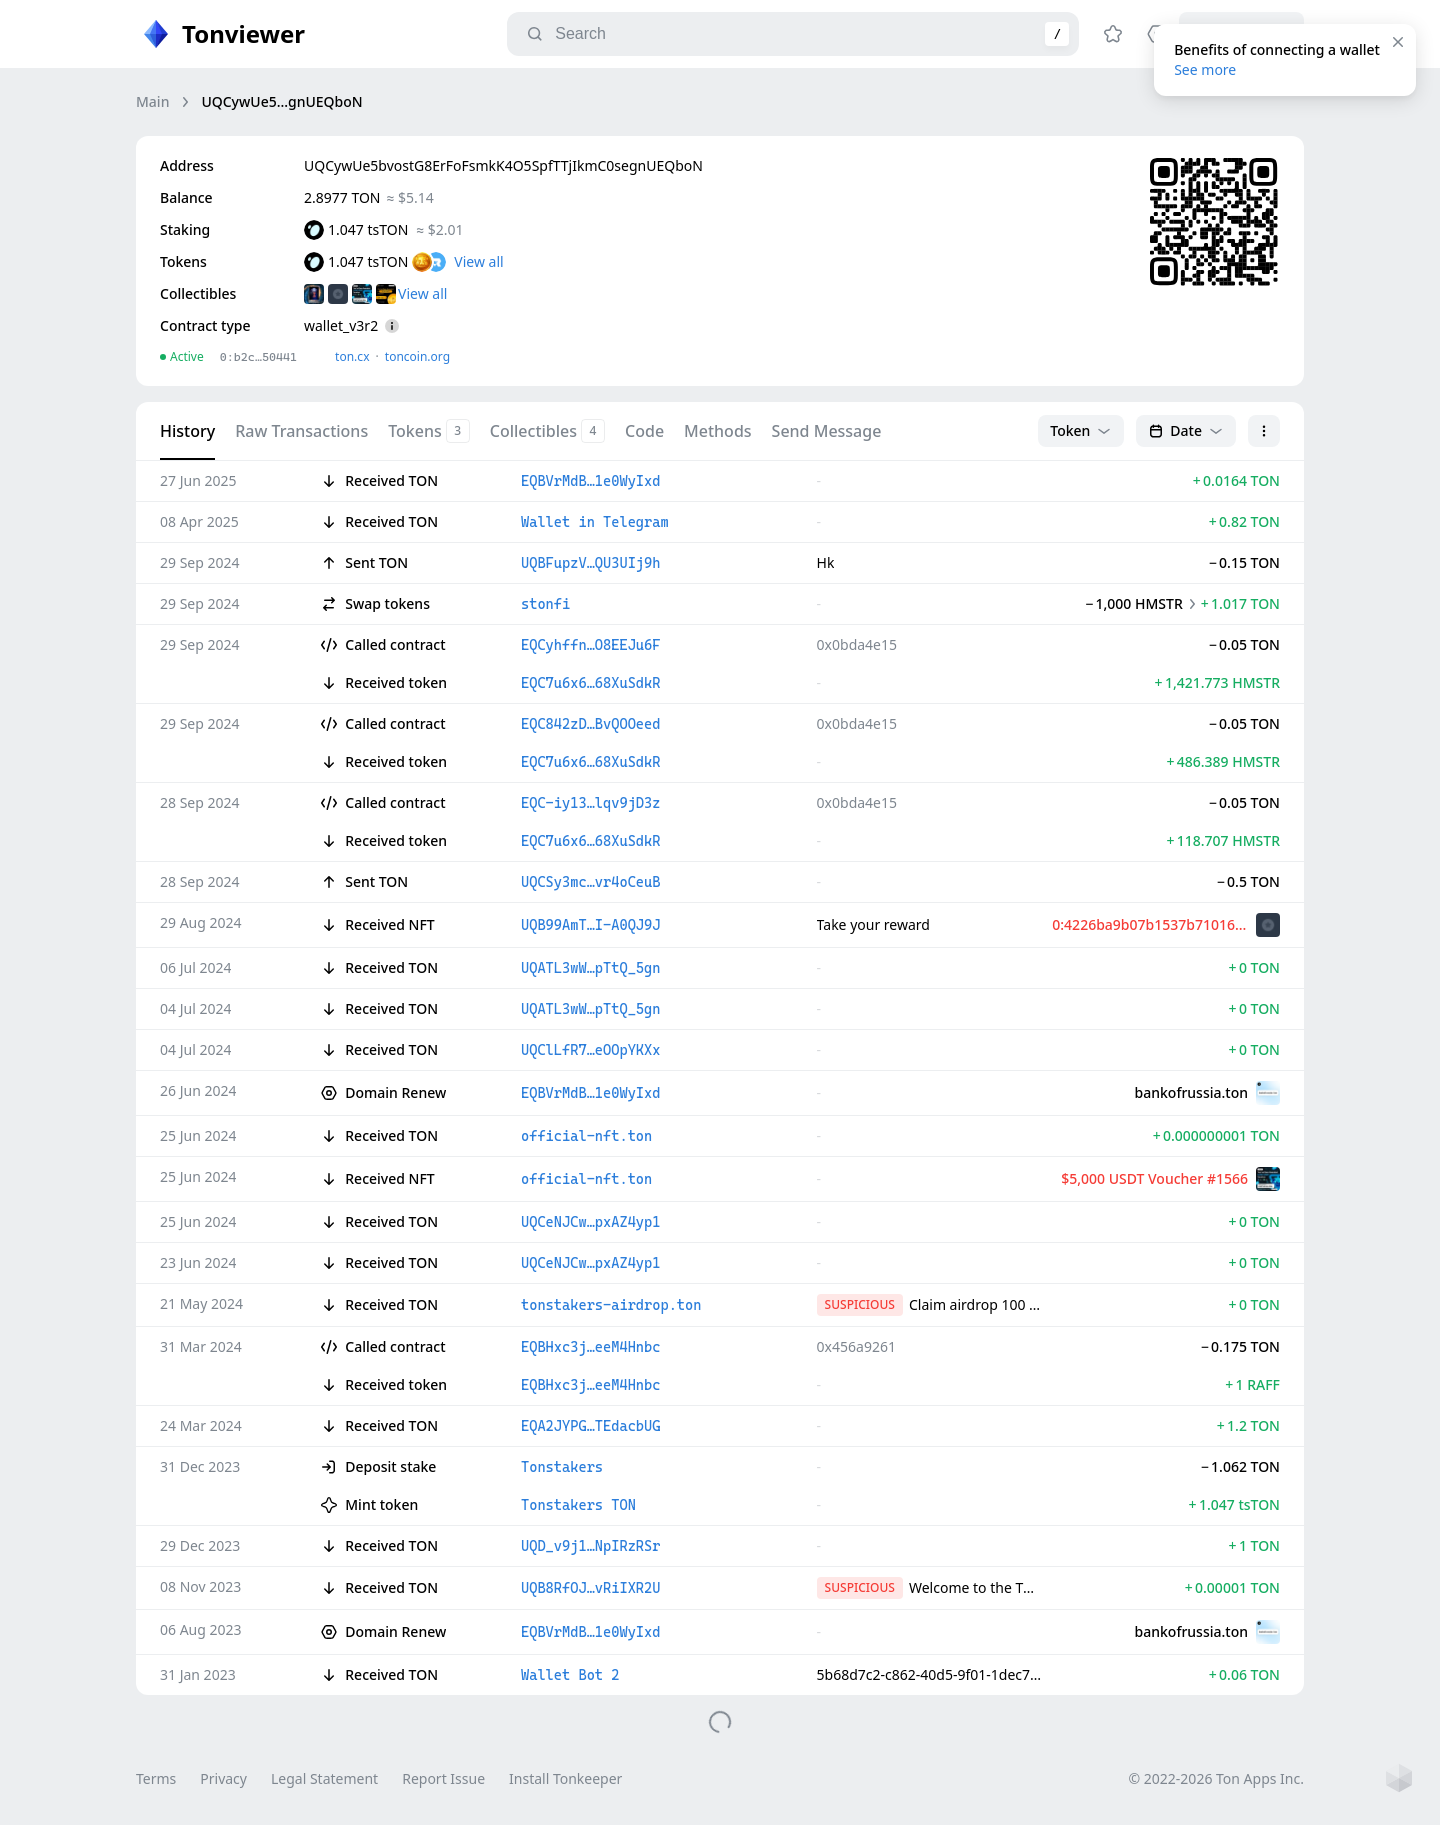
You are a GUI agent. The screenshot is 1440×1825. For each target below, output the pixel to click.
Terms (156, 1778)
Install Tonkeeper (565, 1778)
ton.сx (352, 356)
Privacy (223, 1778)
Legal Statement (324, 1778)
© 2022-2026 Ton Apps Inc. (1216, 1778)
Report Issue (443, 1778)
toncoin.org (417, 356)
